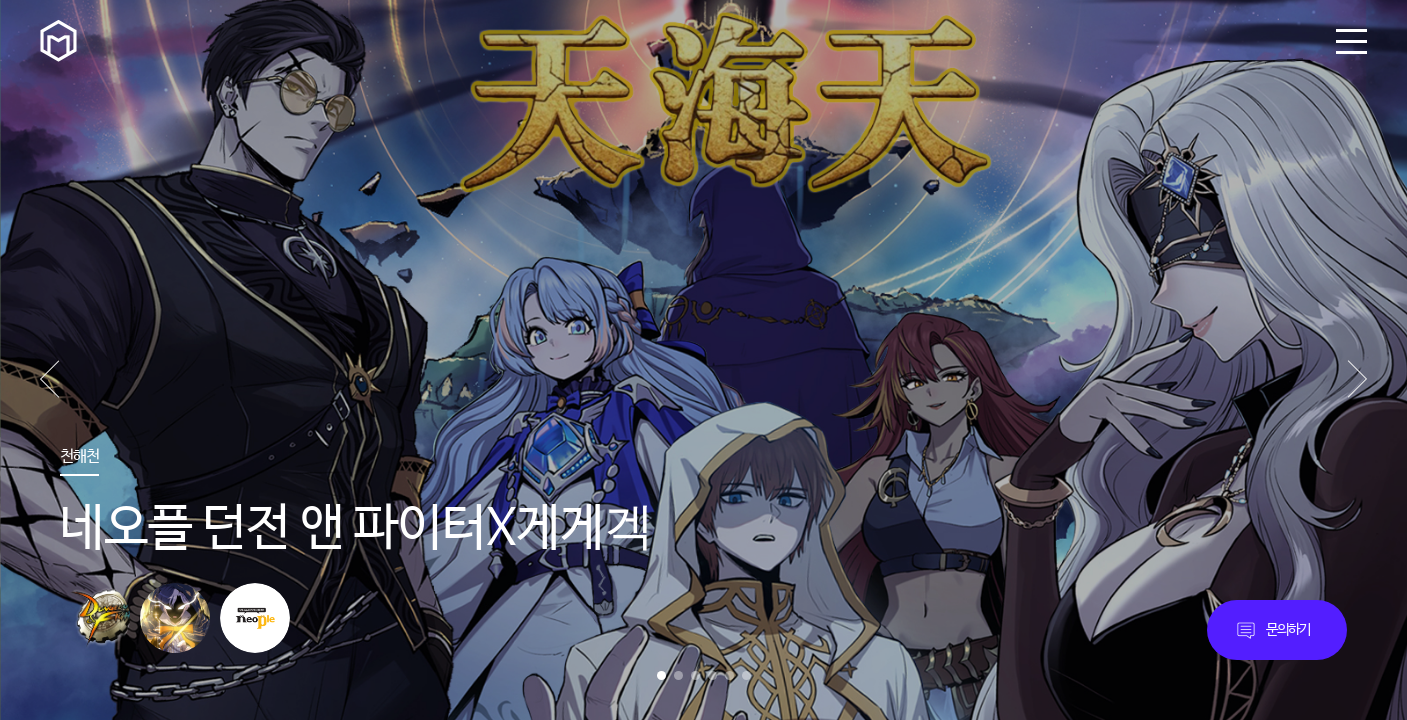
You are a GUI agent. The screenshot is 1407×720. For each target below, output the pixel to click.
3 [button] (695, 675)
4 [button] (712, 675)
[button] (1357, 379)
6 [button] (746, 675)
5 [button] (729, 675)
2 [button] (678, 675)
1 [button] (661, 675)
